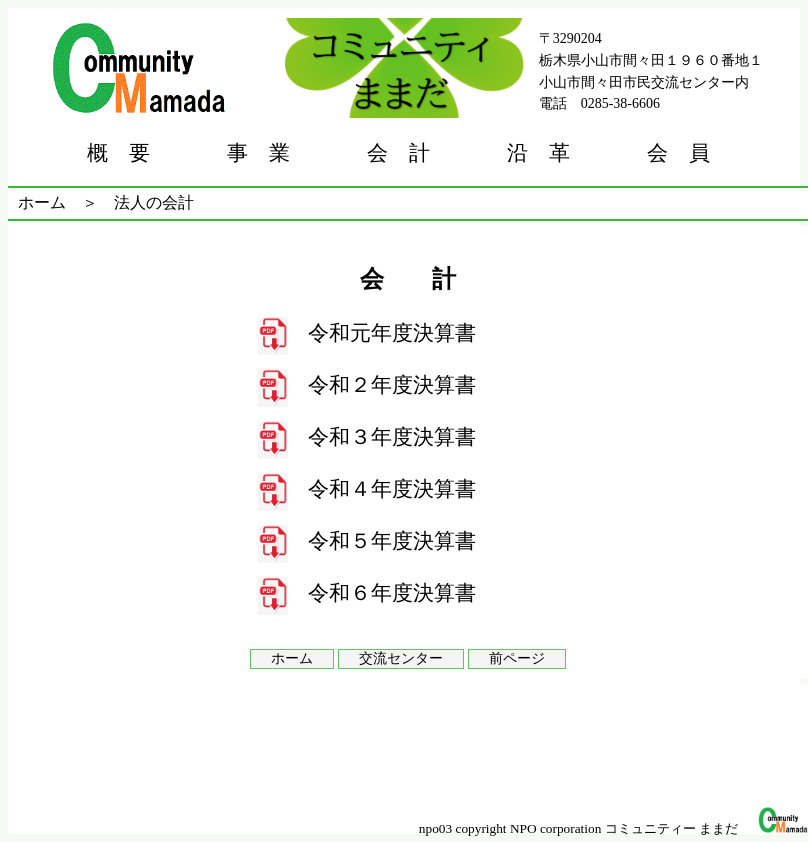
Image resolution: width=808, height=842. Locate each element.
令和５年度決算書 (392, 541)
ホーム (42, 202)
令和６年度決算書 (392, 593)
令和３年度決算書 (392, 437)
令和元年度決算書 (392, 333)
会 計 (398, 153)
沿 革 (538, 153)
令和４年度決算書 (392, 489)
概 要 (118, 153)
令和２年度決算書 (392, 385)
